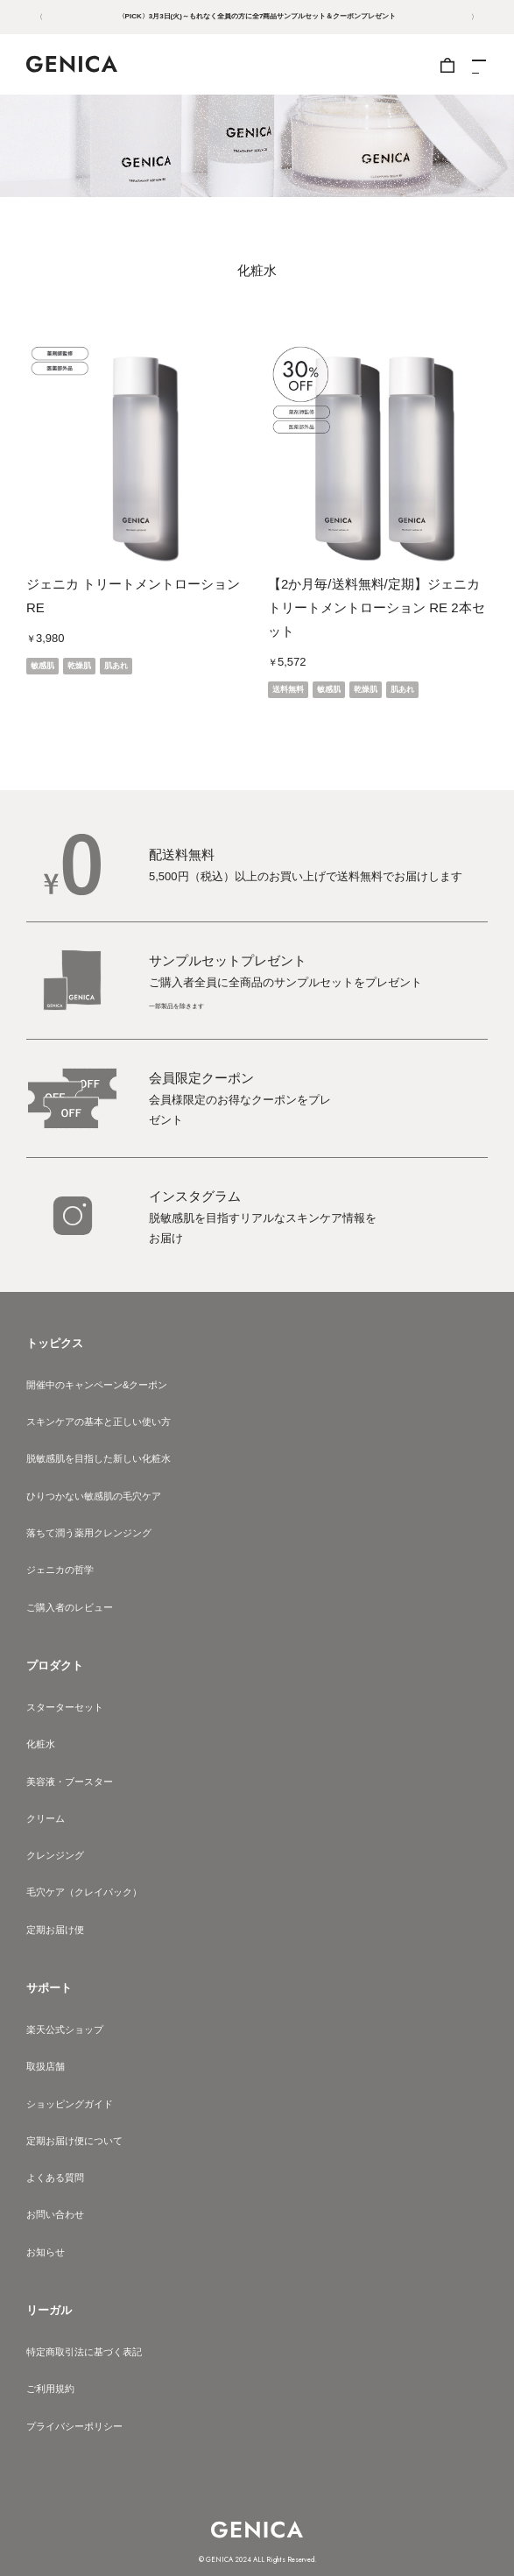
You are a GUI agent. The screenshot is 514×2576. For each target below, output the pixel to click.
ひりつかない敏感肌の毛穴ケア (93, 1496)
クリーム (45, 1818)
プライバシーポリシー (74, 2426)
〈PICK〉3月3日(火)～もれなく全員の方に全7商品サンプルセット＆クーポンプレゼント (257, 16)
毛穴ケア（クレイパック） (84, 1892)
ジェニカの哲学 (60, 1569)
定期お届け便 (55, 1929)
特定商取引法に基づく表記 (84, 2352)
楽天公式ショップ (64, 2029)
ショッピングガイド (69, 2104)
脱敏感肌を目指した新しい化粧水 (98, 1458)
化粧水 (40, 1744)
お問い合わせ (55, 2214)
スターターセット (64, 1707)
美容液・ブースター (69, 1781)
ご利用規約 (50, 2388)
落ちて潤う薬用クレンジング (88, 1533)
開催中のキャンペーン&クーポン (96, 1385)
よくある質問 (55, 2177)
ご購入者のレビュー (69, 1607)
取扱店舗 (45, 2066)
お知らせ (45, 2252)
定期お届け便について (74, 2140)
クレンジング (55, 1855)
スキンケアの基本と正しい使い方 (98, 1421)
